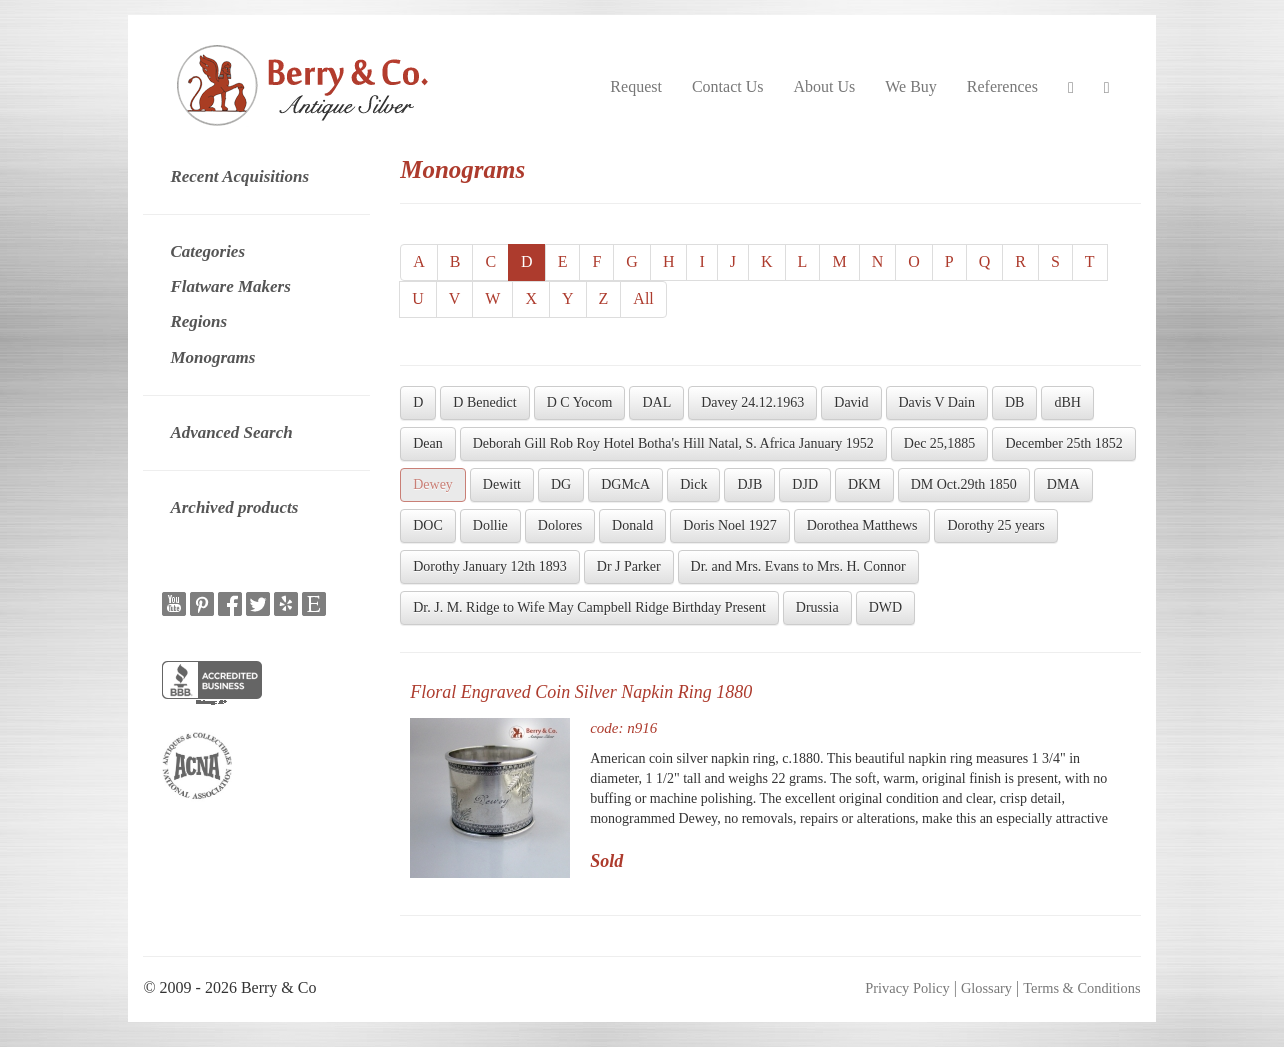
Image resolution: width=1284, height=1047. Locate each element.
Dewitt (502, 484)
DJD (805, 484)
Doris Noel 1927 (729, 525)
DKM (864, 484)
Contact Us (728, 86)
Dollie (490, 525)
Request (636, 86)
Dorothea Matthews (862, 525)
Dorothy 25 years (995, 525)
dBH (1067, 402)
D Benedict (484, 402)
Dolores (560, 525)
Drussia (817, 607)
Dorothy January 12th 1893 (490, 566)
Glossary (986, 988)
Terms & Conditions (1081, 988)
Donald (632, 525)
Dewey (433, 484)
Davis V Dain (937, 402)
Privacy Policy (907, 988)
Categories (207, 251)
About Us (824, 86)
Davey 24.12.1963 (752, 402)
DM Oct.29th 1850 (964, 484)
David (851, 402)
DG (561, 484)
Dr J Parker (629, 566)
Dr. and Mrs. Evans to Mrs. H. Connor (798, 566)
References (1002, 86)
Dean (428, 443)
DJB (749, 484)
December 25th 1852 (1063, 443)
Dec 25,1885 (940, 443)
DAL (656, 402)
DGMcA (625, 484)
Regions (198, 321)
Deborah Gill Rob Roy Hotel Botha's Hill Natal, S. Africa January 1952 (673, 443)
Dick (693, 484)
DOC (428, 525)
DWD (885, 607)
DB (1014, 402)
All (643, 298)
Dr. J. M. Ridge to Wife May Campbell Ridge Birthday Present (589, 607)
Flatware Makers (230, 286)
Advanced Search (231, 432)
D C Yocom (580, 402)
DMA (1063, 484)
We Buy (911, 86)
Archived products (234, 507)
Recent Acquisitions (239, 176)
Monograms (212, 357)
